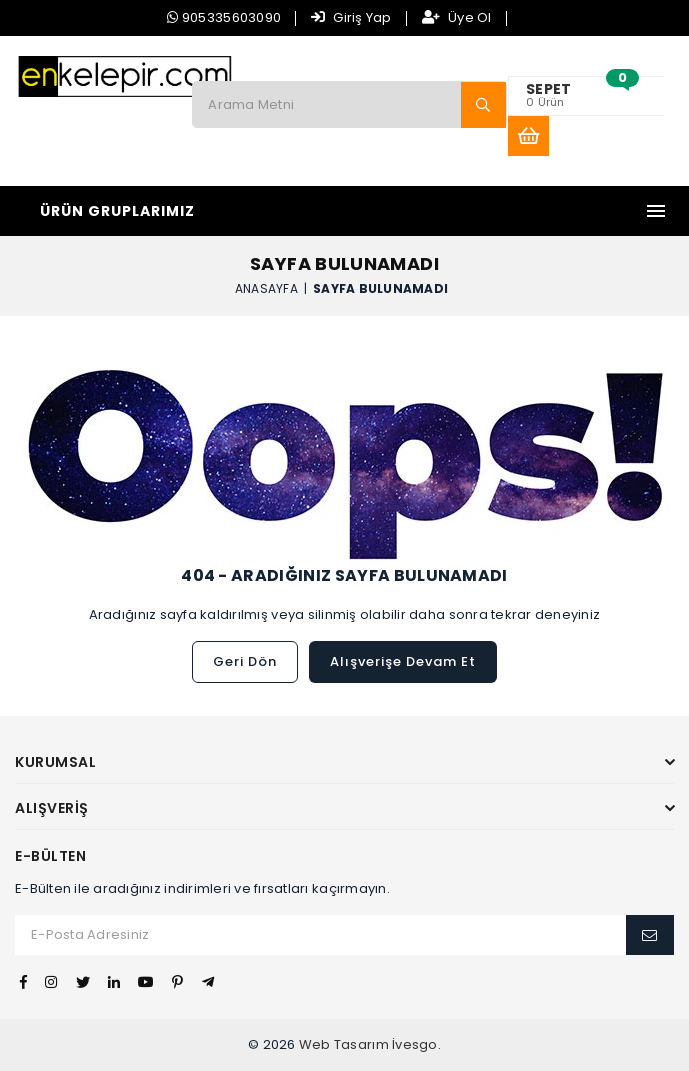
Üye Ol (457, 17)
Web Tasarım (344, 1044)
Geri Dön (245, 661)
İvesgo (415, 1044)
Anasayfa (266, 287)
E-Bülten (50, 856)
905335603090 (224, 17)
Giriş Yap (351, 17)
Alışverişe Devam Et (403, 661)
